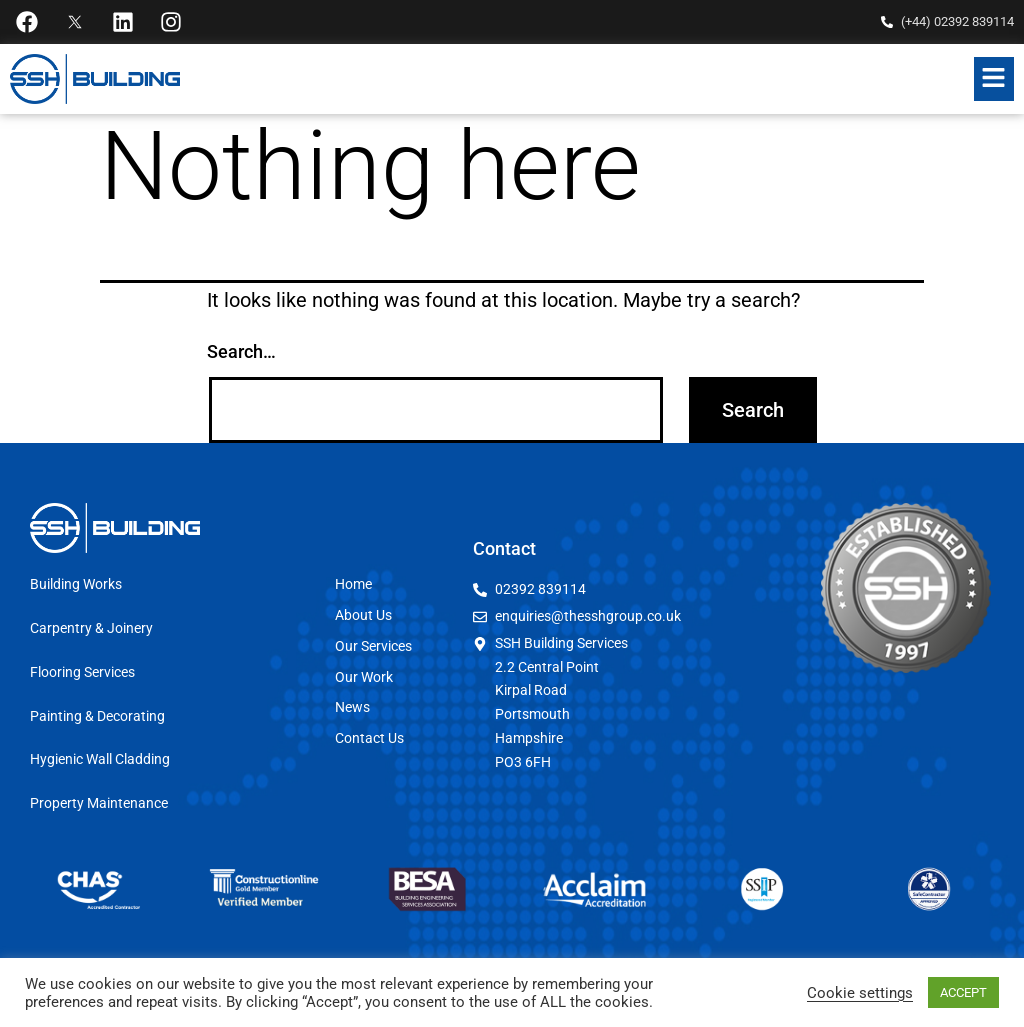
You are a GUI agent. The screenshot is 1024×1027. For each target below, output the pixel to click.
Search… (241, 351)
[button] (994, 79)
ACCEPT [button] (963, 992)
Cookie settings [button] (860, 993)
